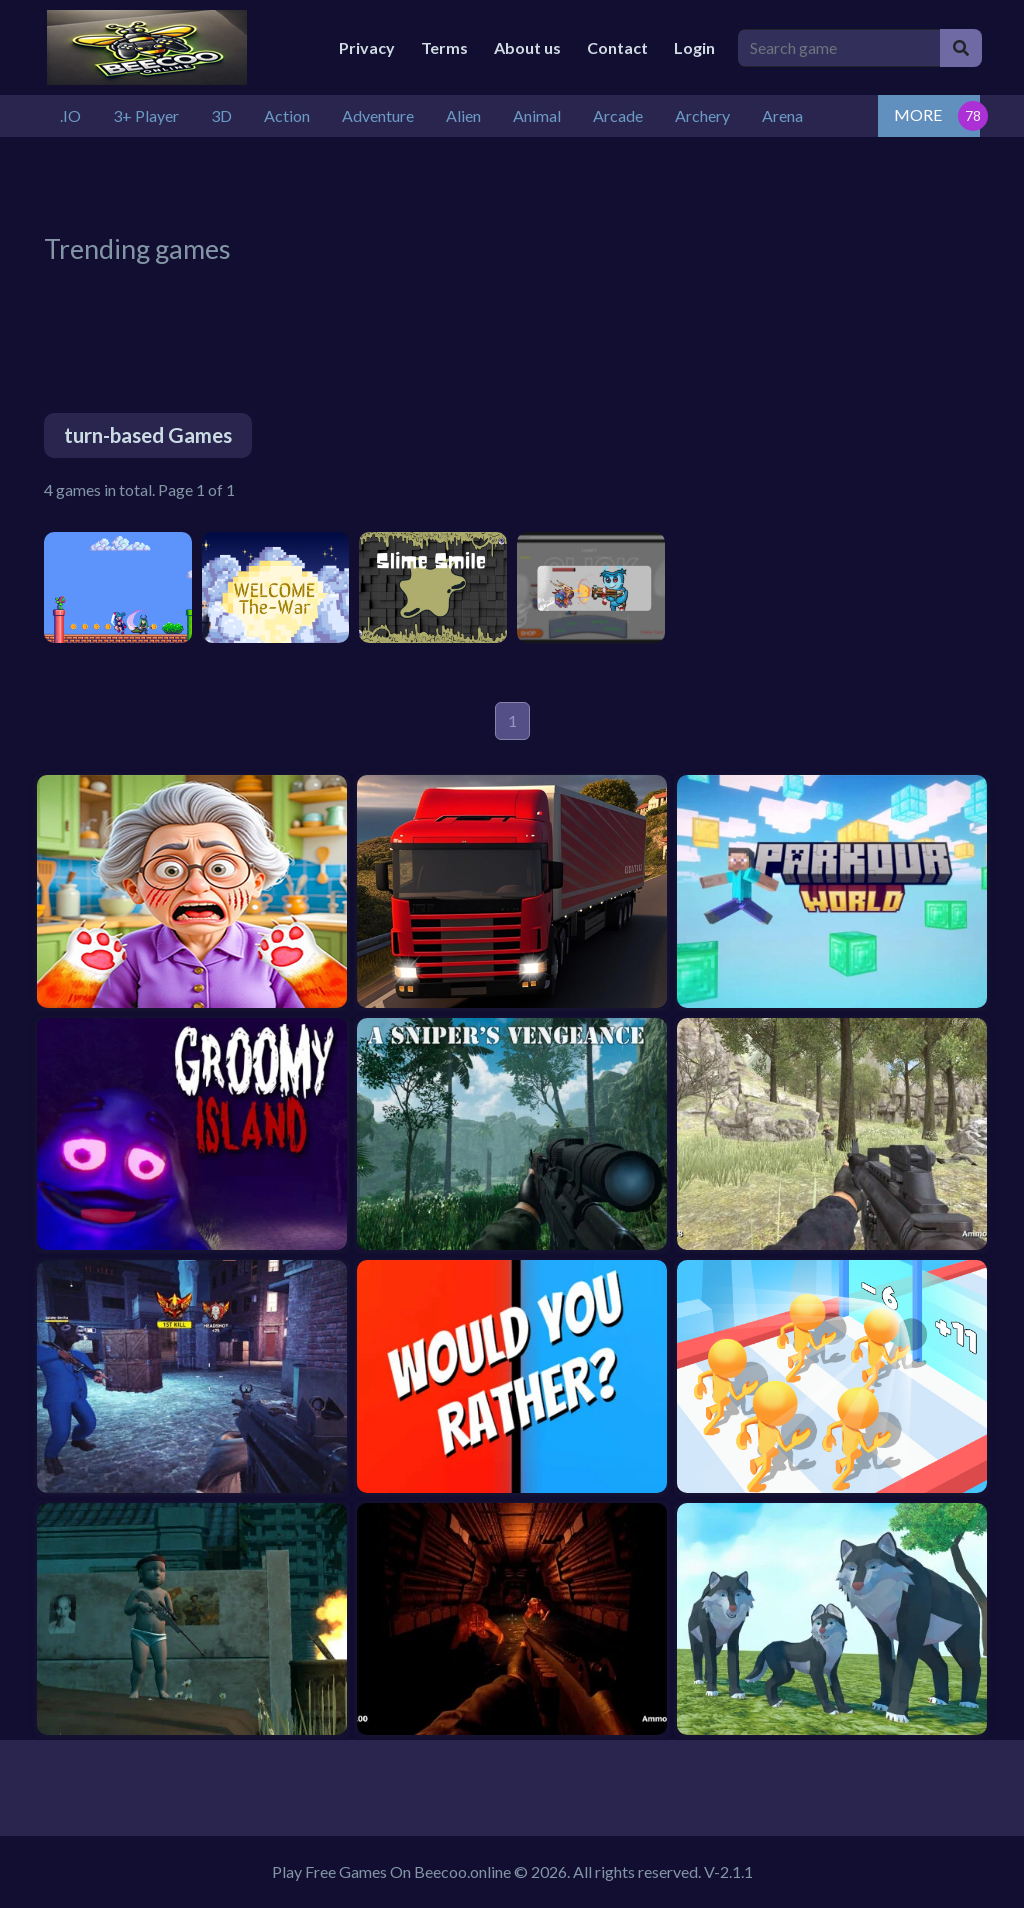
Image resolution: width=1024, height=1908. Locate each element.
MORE (918, 114)
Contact (617, 47)
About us (527, 47)
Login (694, 47)
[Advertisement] (529, 182)
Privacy (367, 47)
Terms (444, 47)
